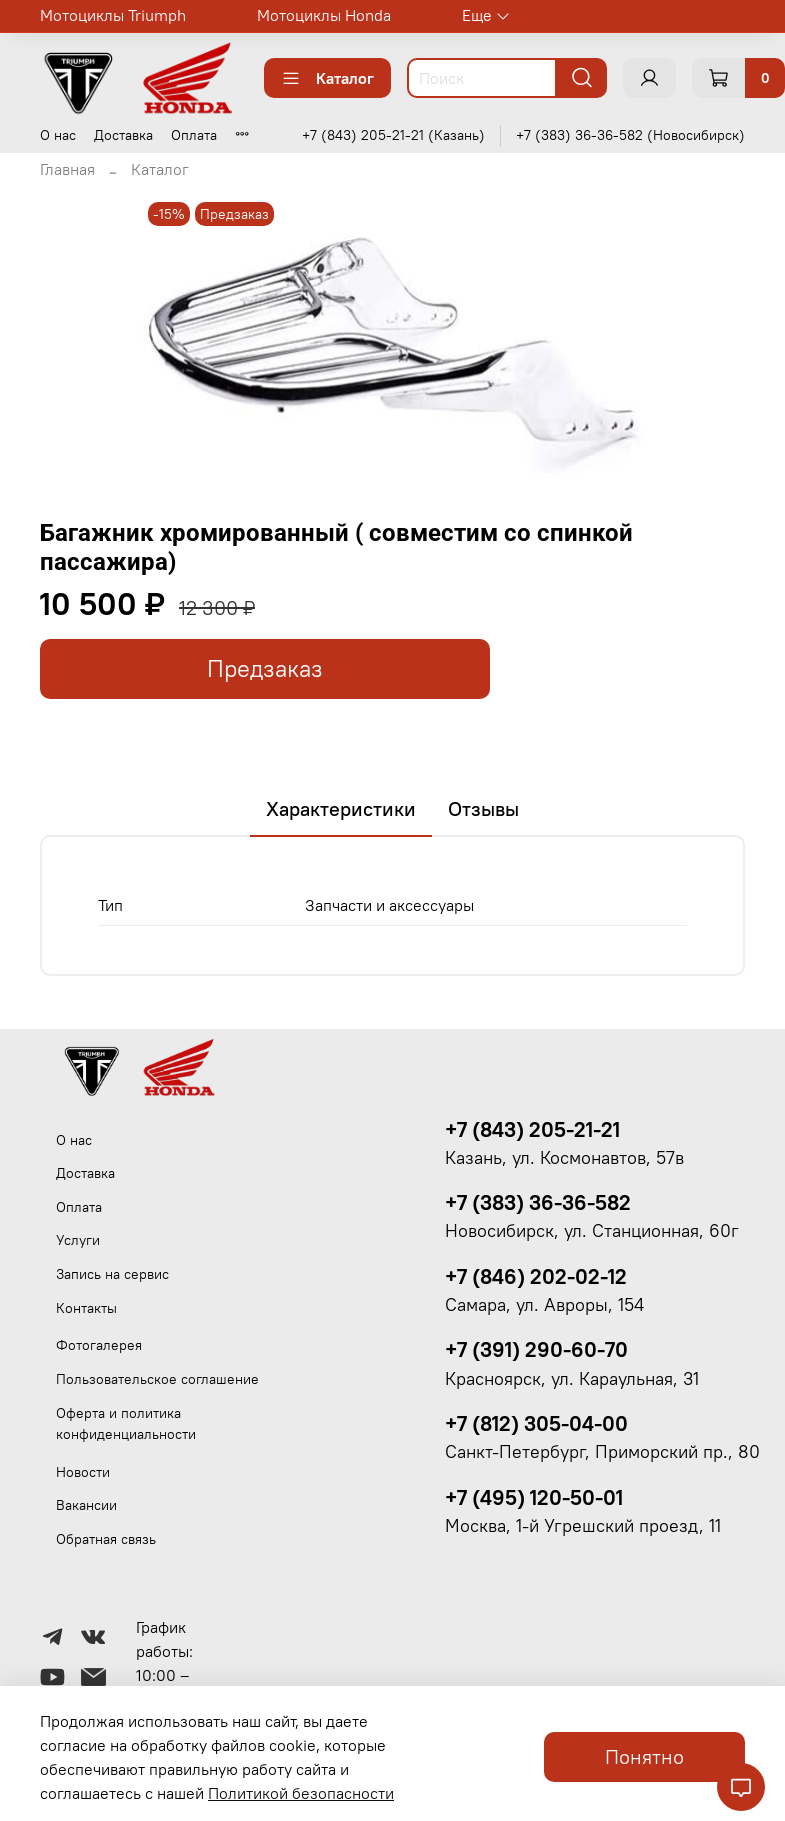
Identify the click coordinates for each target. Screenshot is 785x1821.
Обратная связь (106, 1539)
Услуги (78, 1240)
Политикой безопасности (301, 1793)
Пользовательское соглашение (157, 1379)
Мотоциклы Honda (324, 15)
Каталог (327, 78)
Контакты (86, 1308)
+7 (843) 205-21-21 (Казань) (393, 135)
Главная (67, 169)
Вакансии (86, 1505)
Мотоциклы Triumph (113, 15)
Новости (83, 1472)
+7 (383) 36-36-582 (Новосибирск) (630, 135)
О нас (58, 135)
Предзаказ (265, 668)
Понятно (644, 1756)
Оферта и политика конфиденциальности (126, 1424)
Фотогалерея (99, 1345)
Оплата (194, 135)
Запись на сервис (112, 1274)
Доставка (123, 135)
